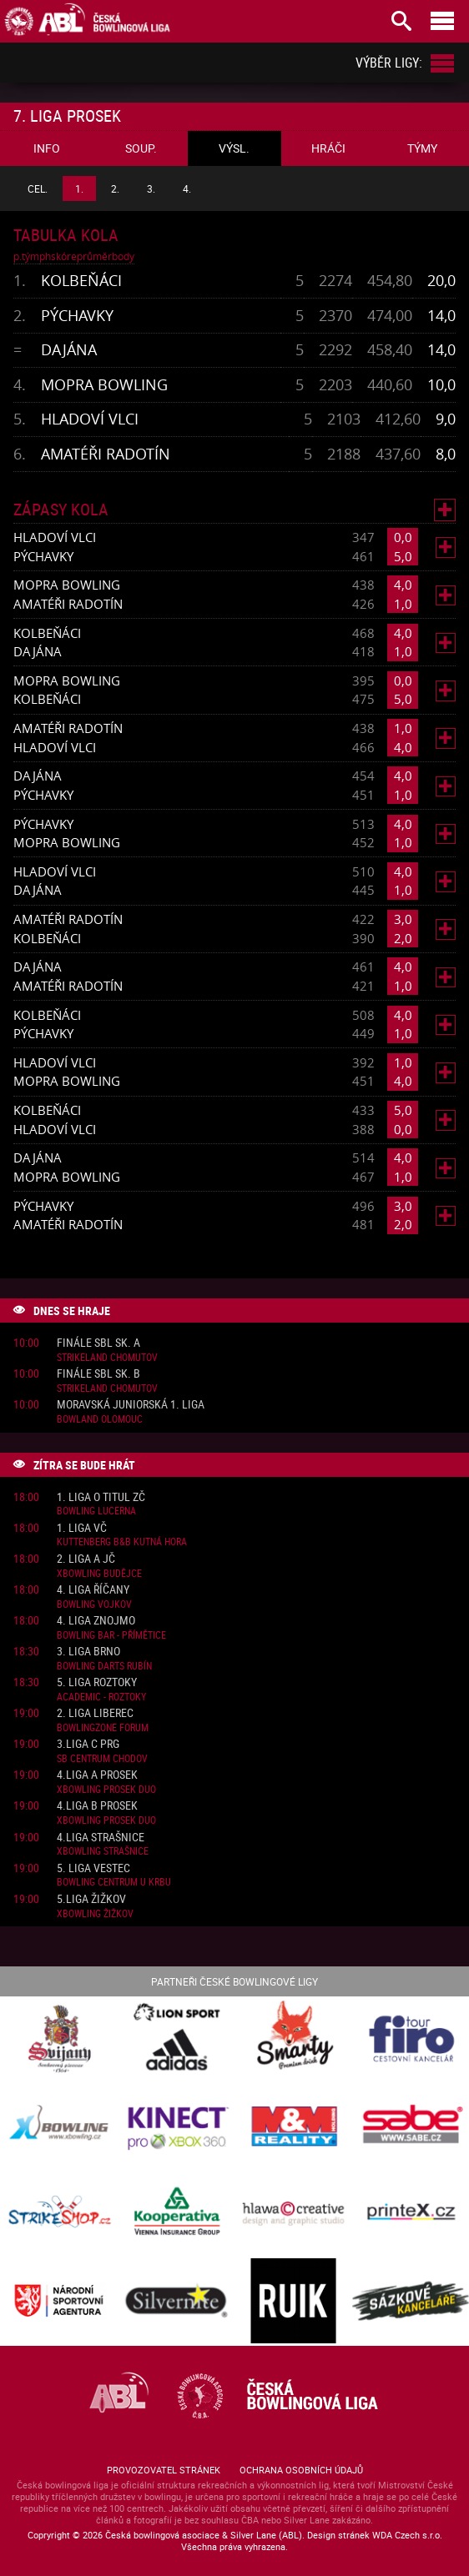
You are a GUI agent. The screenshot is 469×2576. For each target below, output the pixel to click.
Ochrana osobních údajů (301, 2469)
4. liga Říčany (93, 1590)
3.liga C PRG (88, 1744)
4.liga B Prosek (97, 1806)
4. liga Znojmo (96, 1621)
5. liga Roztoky (97, 1682)
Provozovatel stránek (163, 2469)
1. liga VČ (82, 1528)
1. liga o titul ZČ (101, 1497)
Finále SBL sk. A (98, 1343)
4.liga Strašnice (100, 1837)
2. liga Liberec (95, 1713)
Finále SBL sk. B (98, 1374)
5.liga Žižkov (91, 1899)
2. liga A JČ (86, 1559)
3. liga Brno (88, 1652)
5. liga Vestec (93, 1868)
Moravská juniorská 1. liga (130, 1405)
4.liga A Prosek (97, 1775)
